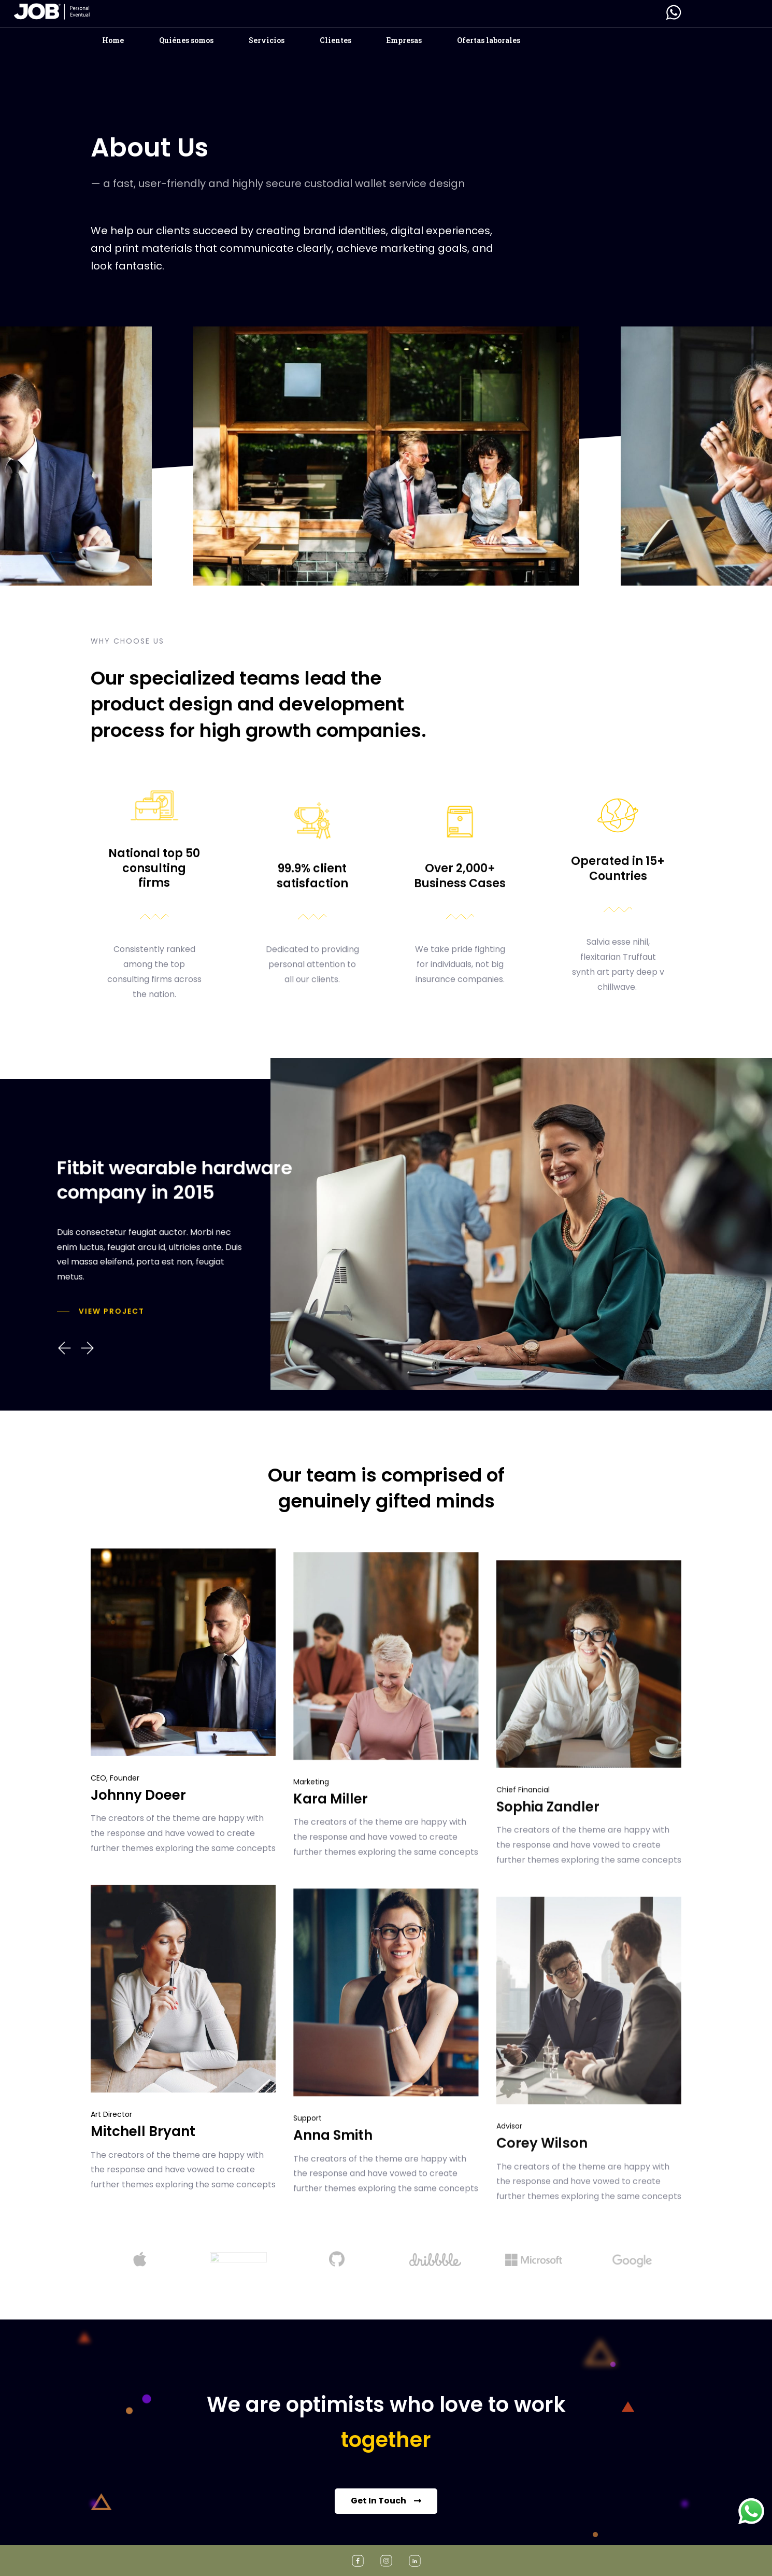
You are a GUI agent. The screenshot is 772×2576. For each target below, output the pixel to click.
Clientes (335, 40)
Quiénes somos (186, 40)
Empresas (404, 40)
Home (113, 40)
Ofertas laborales (488, 40)
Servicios (266, 40)
